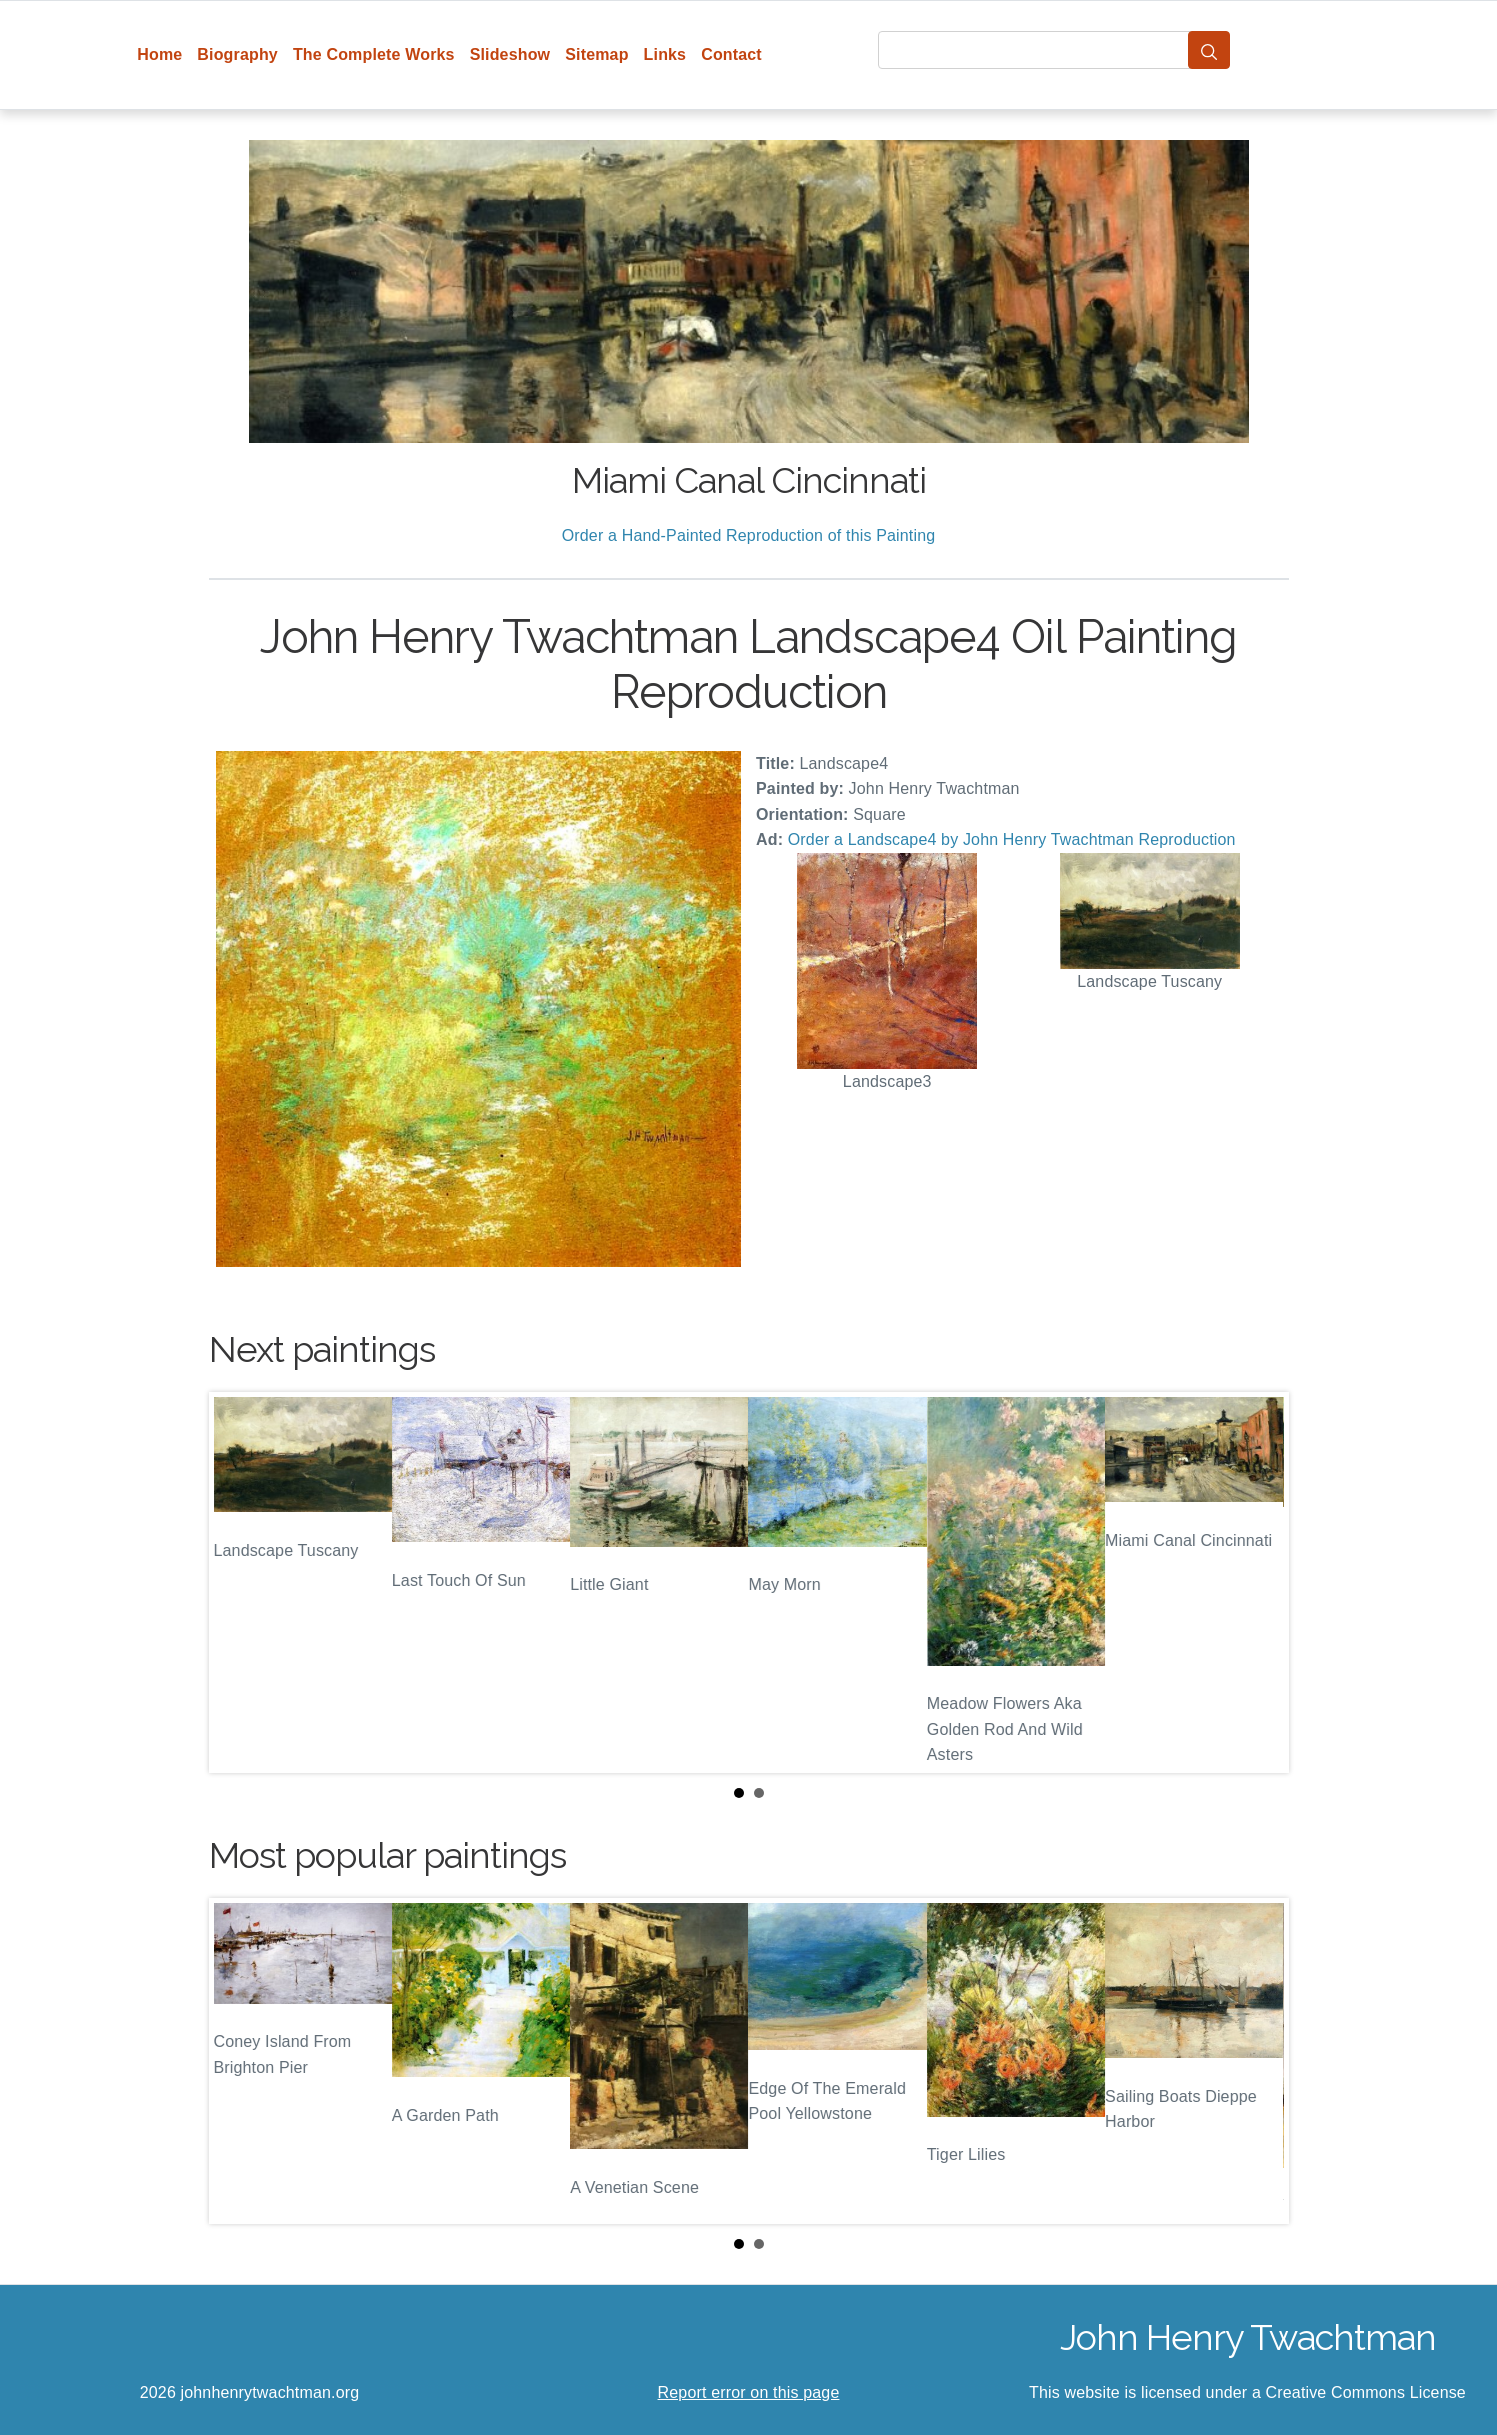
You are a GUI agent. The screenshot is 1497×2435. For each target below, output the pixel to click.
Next (1258, 1582)
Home (159, 54)
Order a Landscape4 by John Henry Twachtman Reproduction (1012, 839)
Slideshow (510, 54)
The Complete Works (374, 54)
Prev (240, 1582)
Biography (237, 54)
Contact (731, 54)
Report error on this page (749, 2392)
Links (665, 54)
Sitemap (596, 54)
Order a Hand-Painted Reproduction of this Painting (749, 535)
